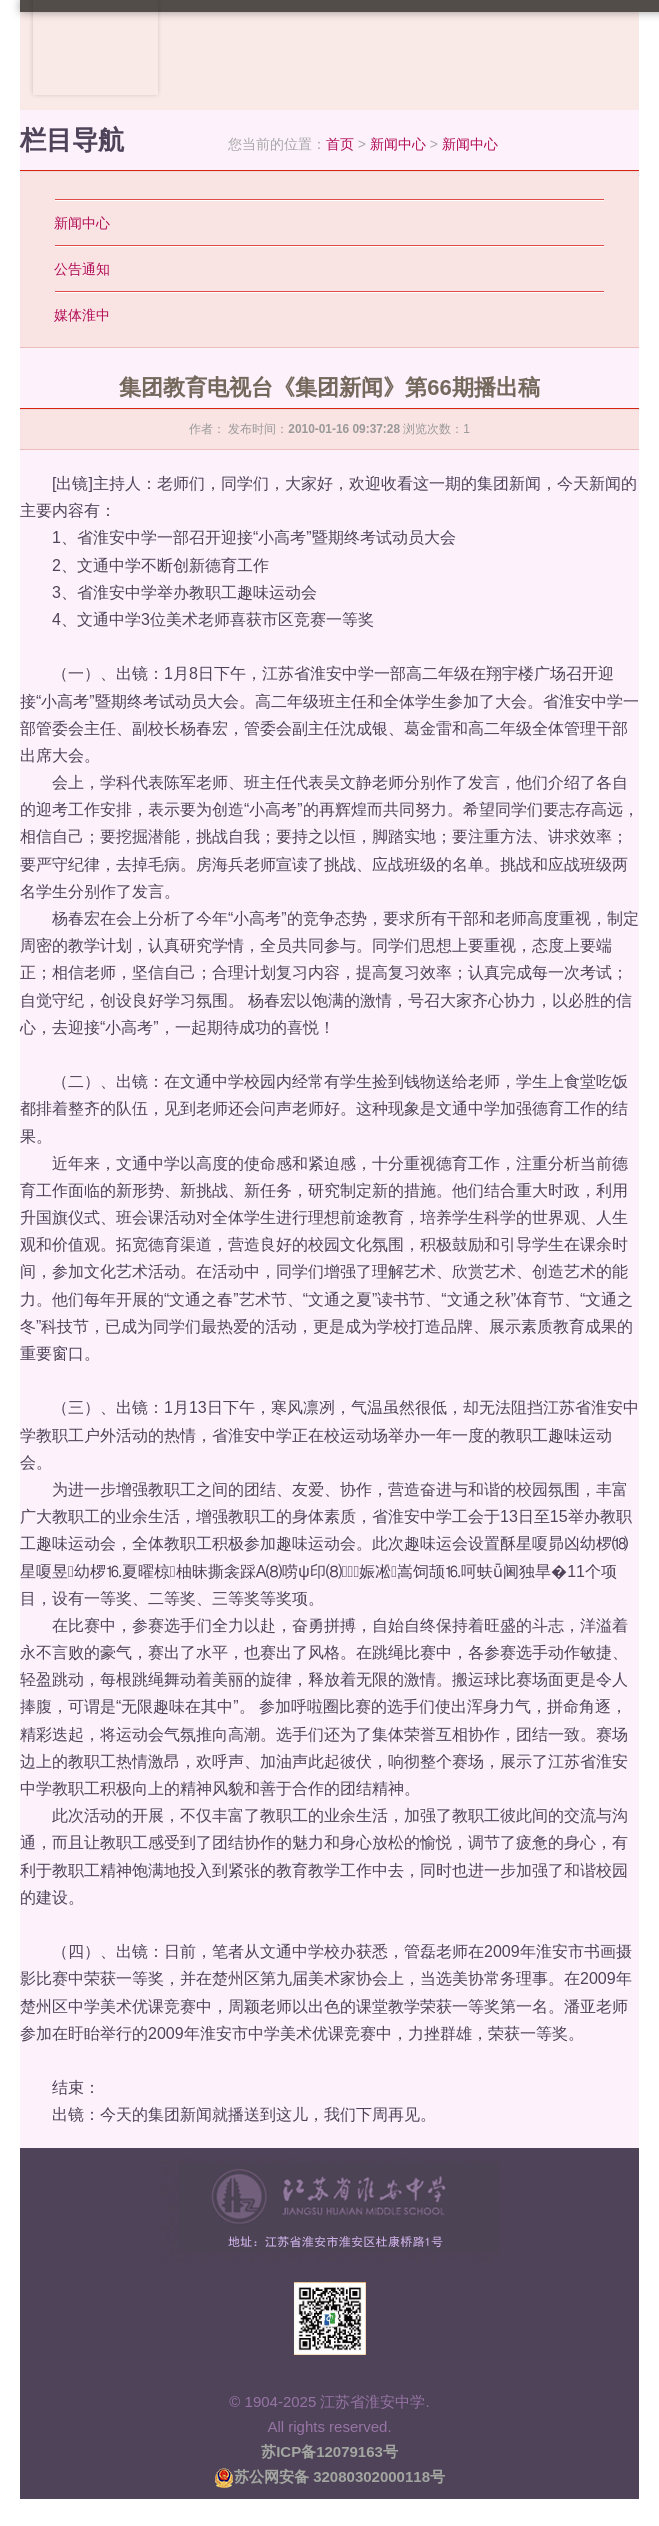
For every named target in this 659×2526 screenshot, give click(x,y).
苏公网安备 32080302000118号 (329, 2476)
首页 (340, 144)
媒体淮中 (82, 315)
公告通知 (82, 269)
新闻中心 (398, 144)
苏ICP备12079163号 (329, 2451)
